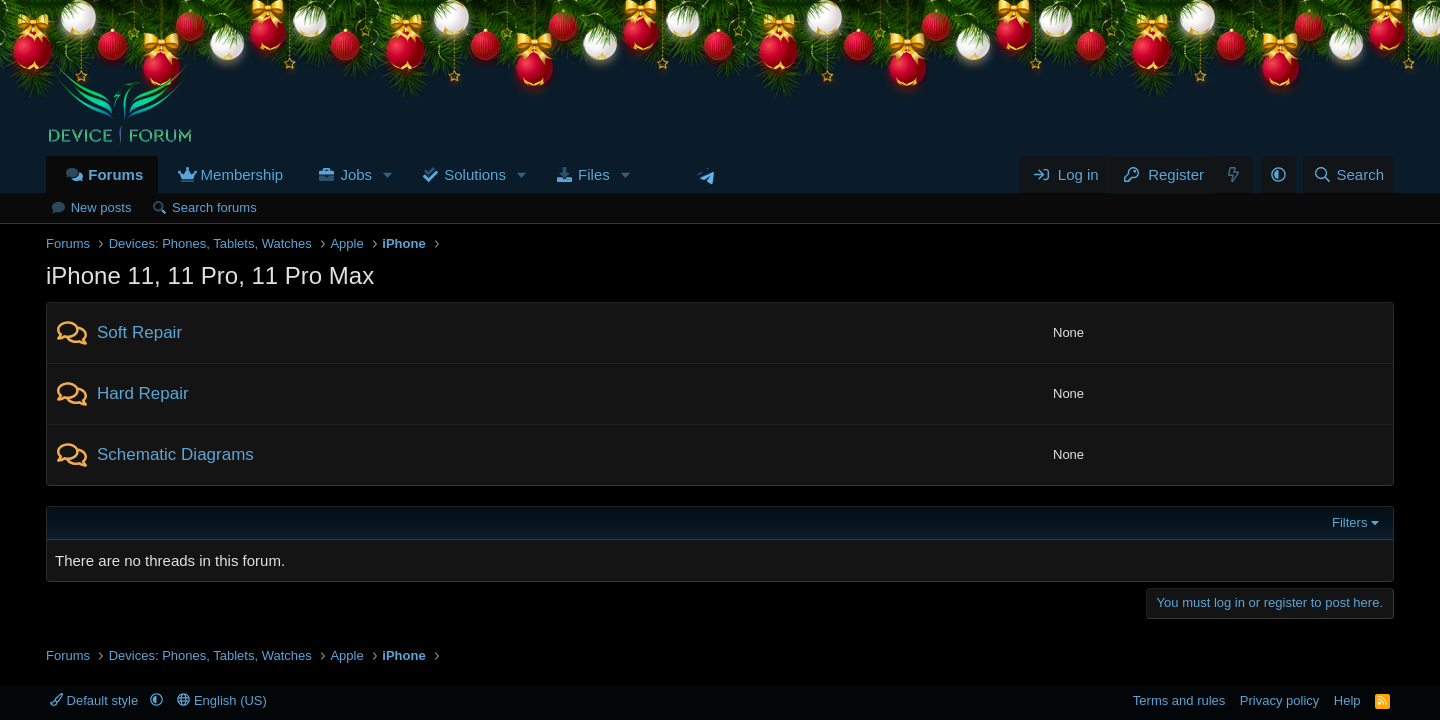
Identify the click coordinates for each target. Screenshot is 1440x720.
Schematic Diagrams (175, 454)
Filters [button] (1349, 522)
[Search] (1348, 174)
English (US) (222, 700)
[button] (388, 174)
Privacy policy (1279, 700)
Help (1347, 700)
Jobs (356, 174)
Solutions (475, 174)
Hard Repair (143, 393)
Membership (242, 174)
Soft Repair (139, 332)
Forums (115, 174)
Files (594, 174)
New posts (101, 207)
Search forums (214, 207)
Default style (96, 700)
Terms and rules (1179, 700)
